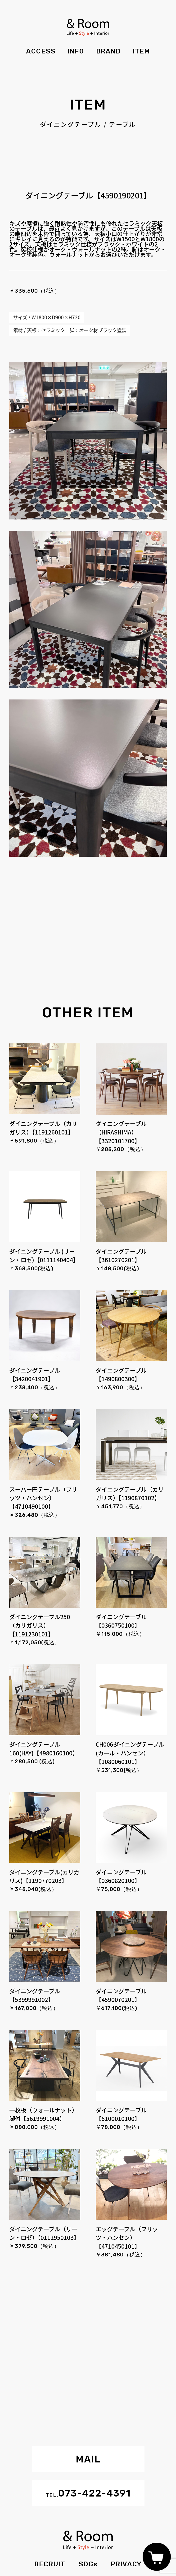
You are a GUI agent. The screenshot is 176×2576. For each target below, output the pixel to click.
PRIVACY (126, 2564)
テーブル (122, 124)
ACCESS (41, 51)
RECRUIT (49, 2564)
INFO (76, 51)
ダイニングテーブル (70, 124)
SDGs (88, 2564)
